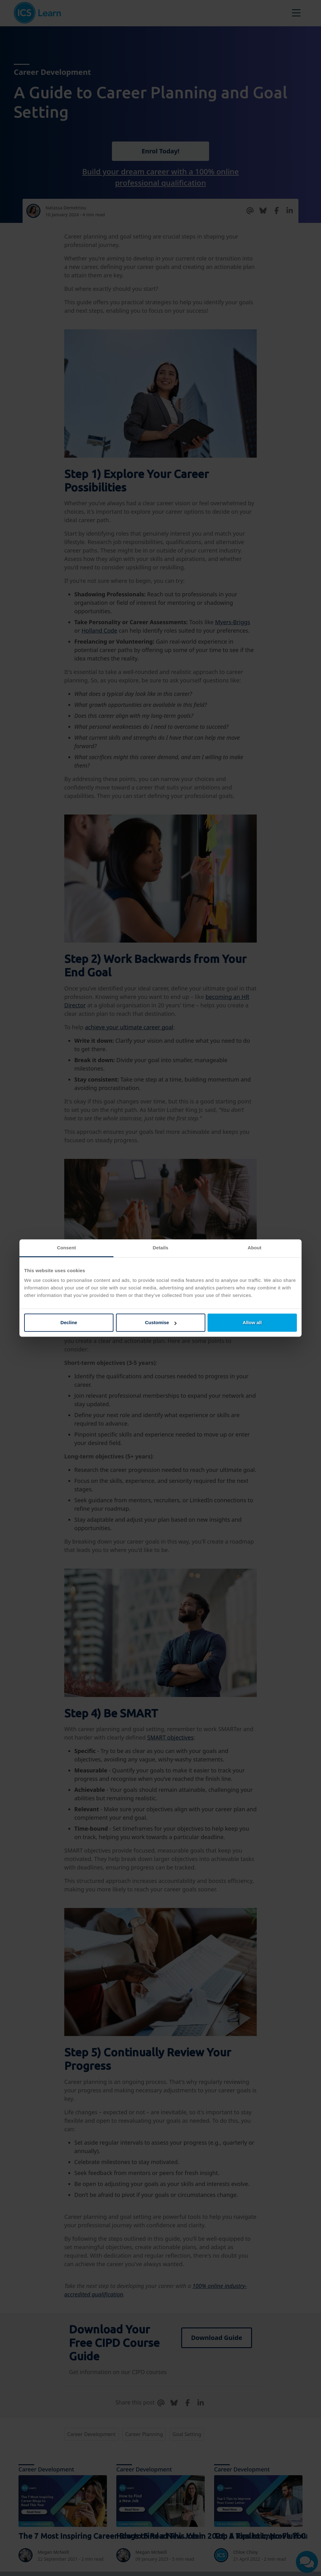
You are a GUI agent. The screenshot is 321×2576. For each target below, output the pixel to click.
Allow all (252, 1322)
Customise (160, 1322)
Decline (69, 1322)
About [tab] (254, 1247)
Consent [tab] (66, 1247)
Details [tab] (160, 1247)
